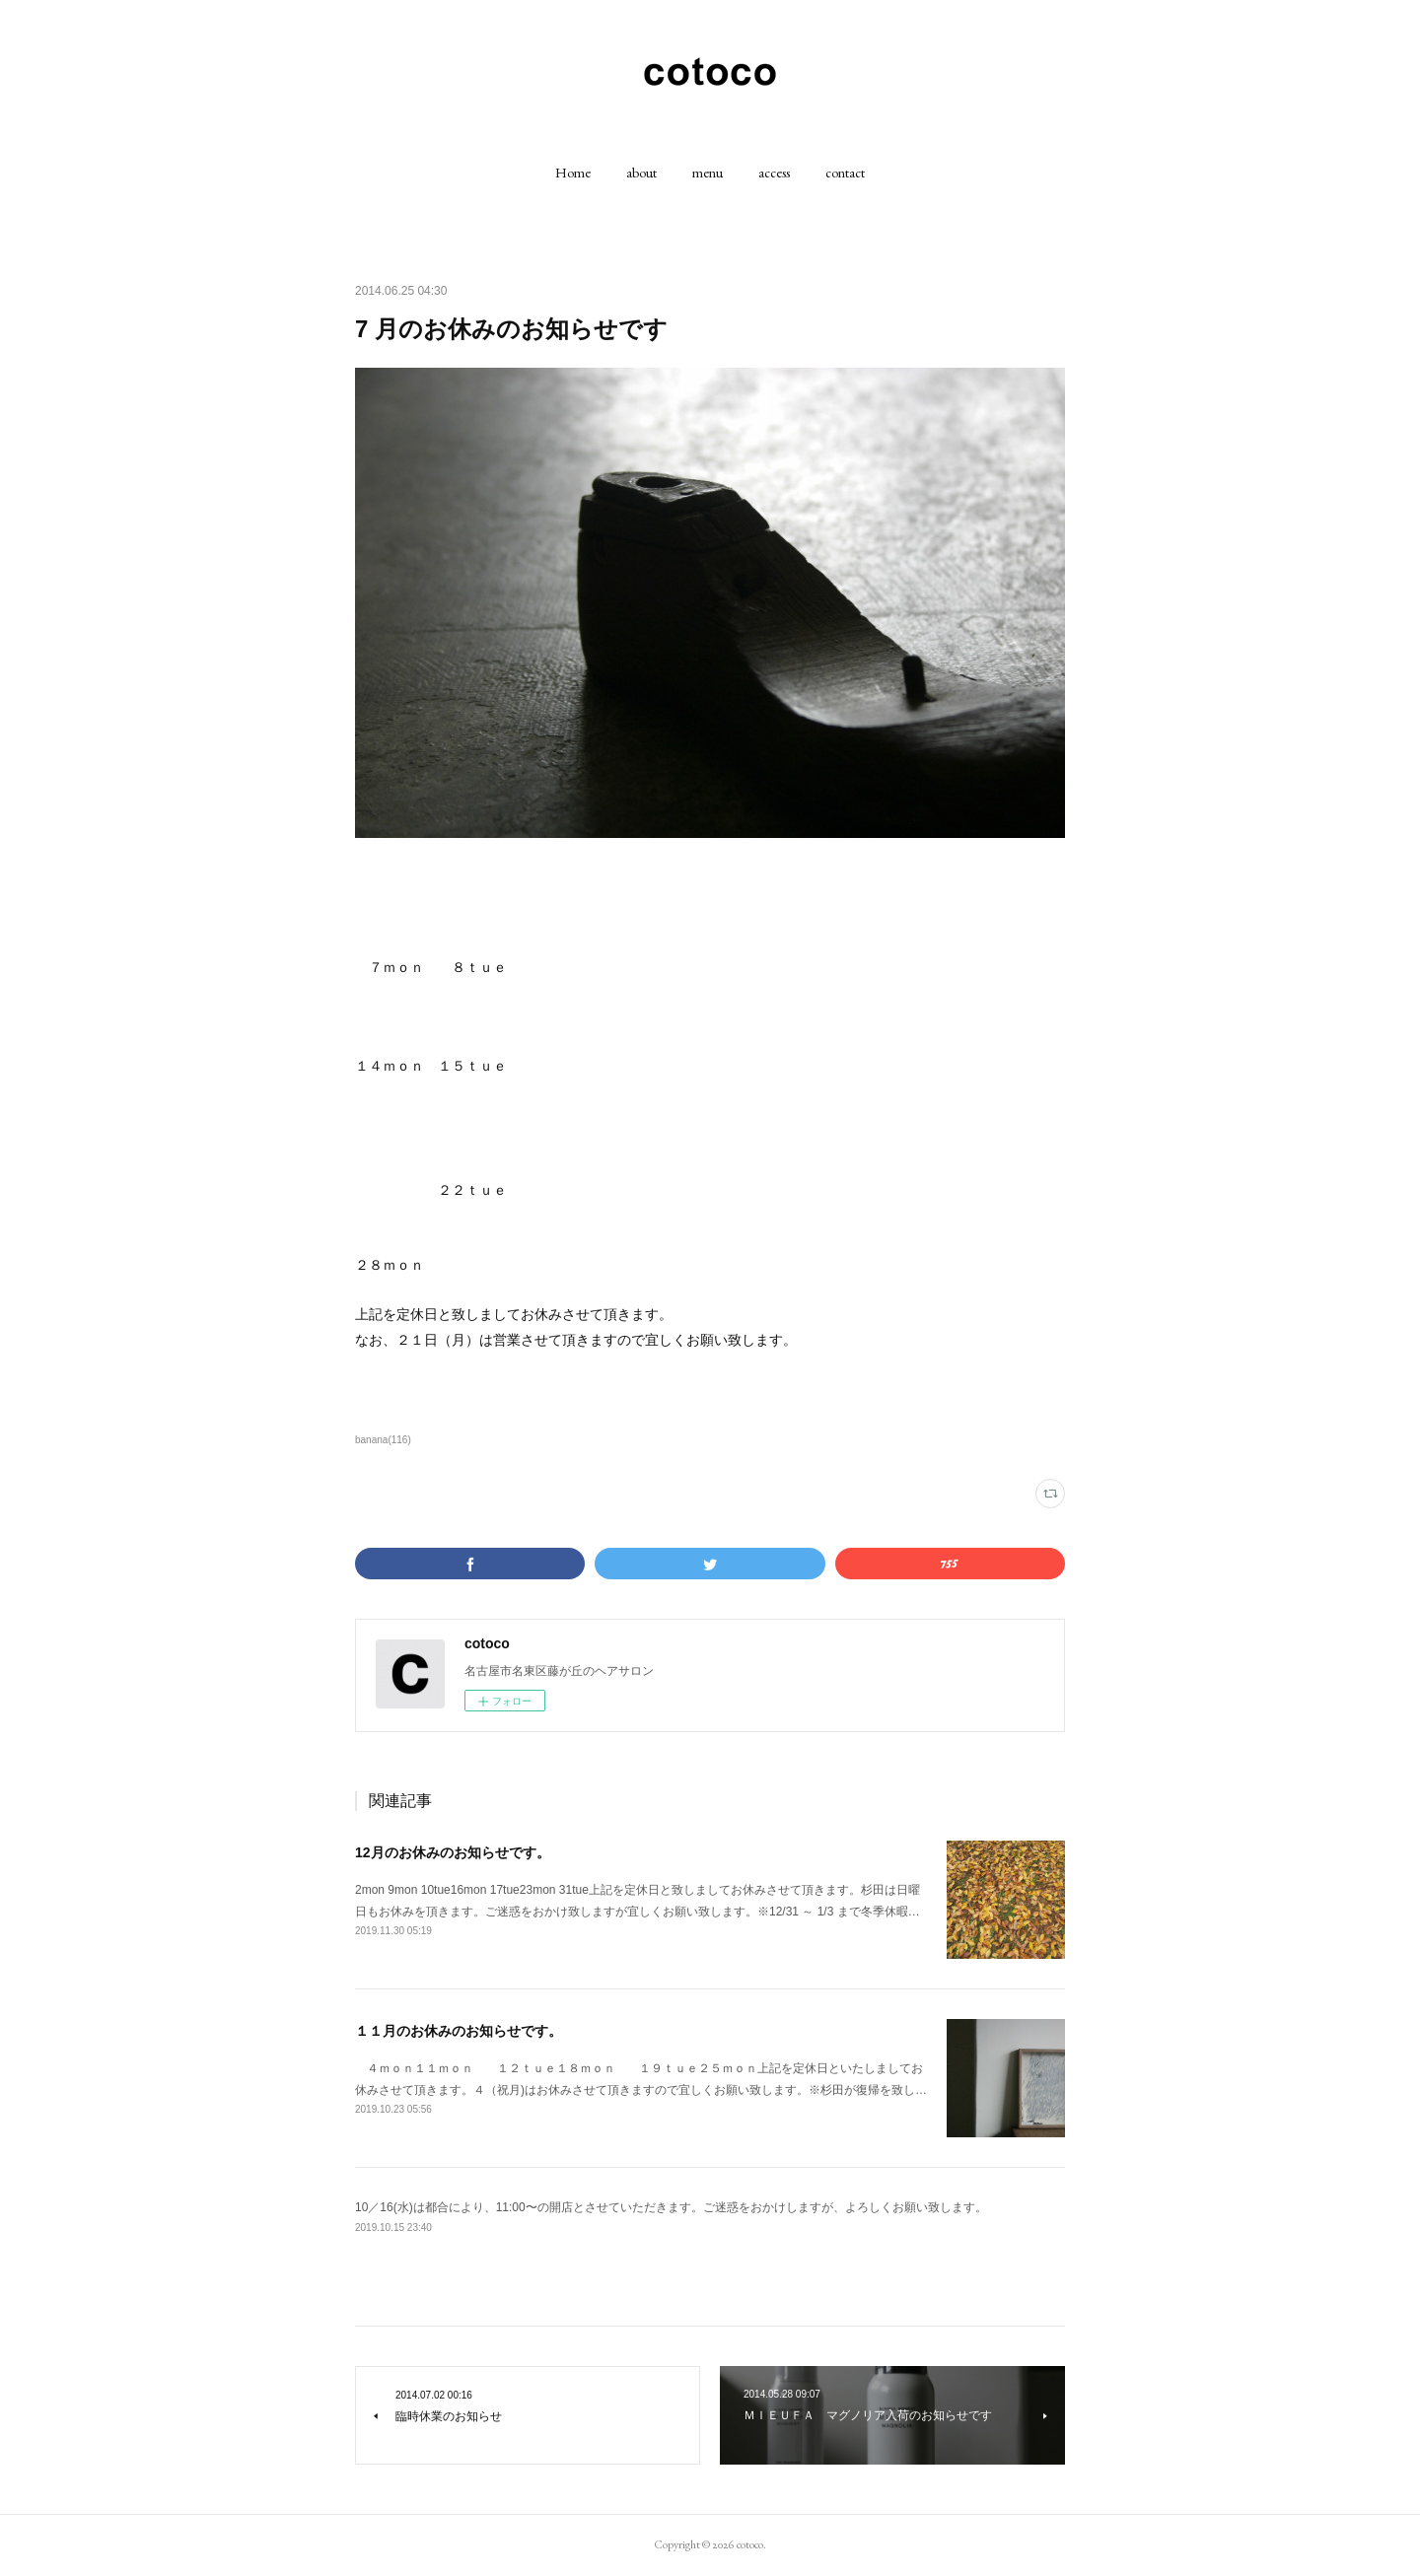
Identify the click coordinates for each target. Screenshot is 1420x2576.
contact (845, 172)
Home (573, 172)
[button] (573, 172)
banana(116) (383, 1439)
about (641, 172)
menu (707, 172)
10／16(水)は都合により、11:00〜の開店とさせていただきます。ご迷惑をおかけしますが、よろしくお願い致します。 (671, 2207)
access (774, 172)
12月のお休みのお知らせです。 (452, 1852)
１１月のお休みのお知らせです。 (458, 2031)
